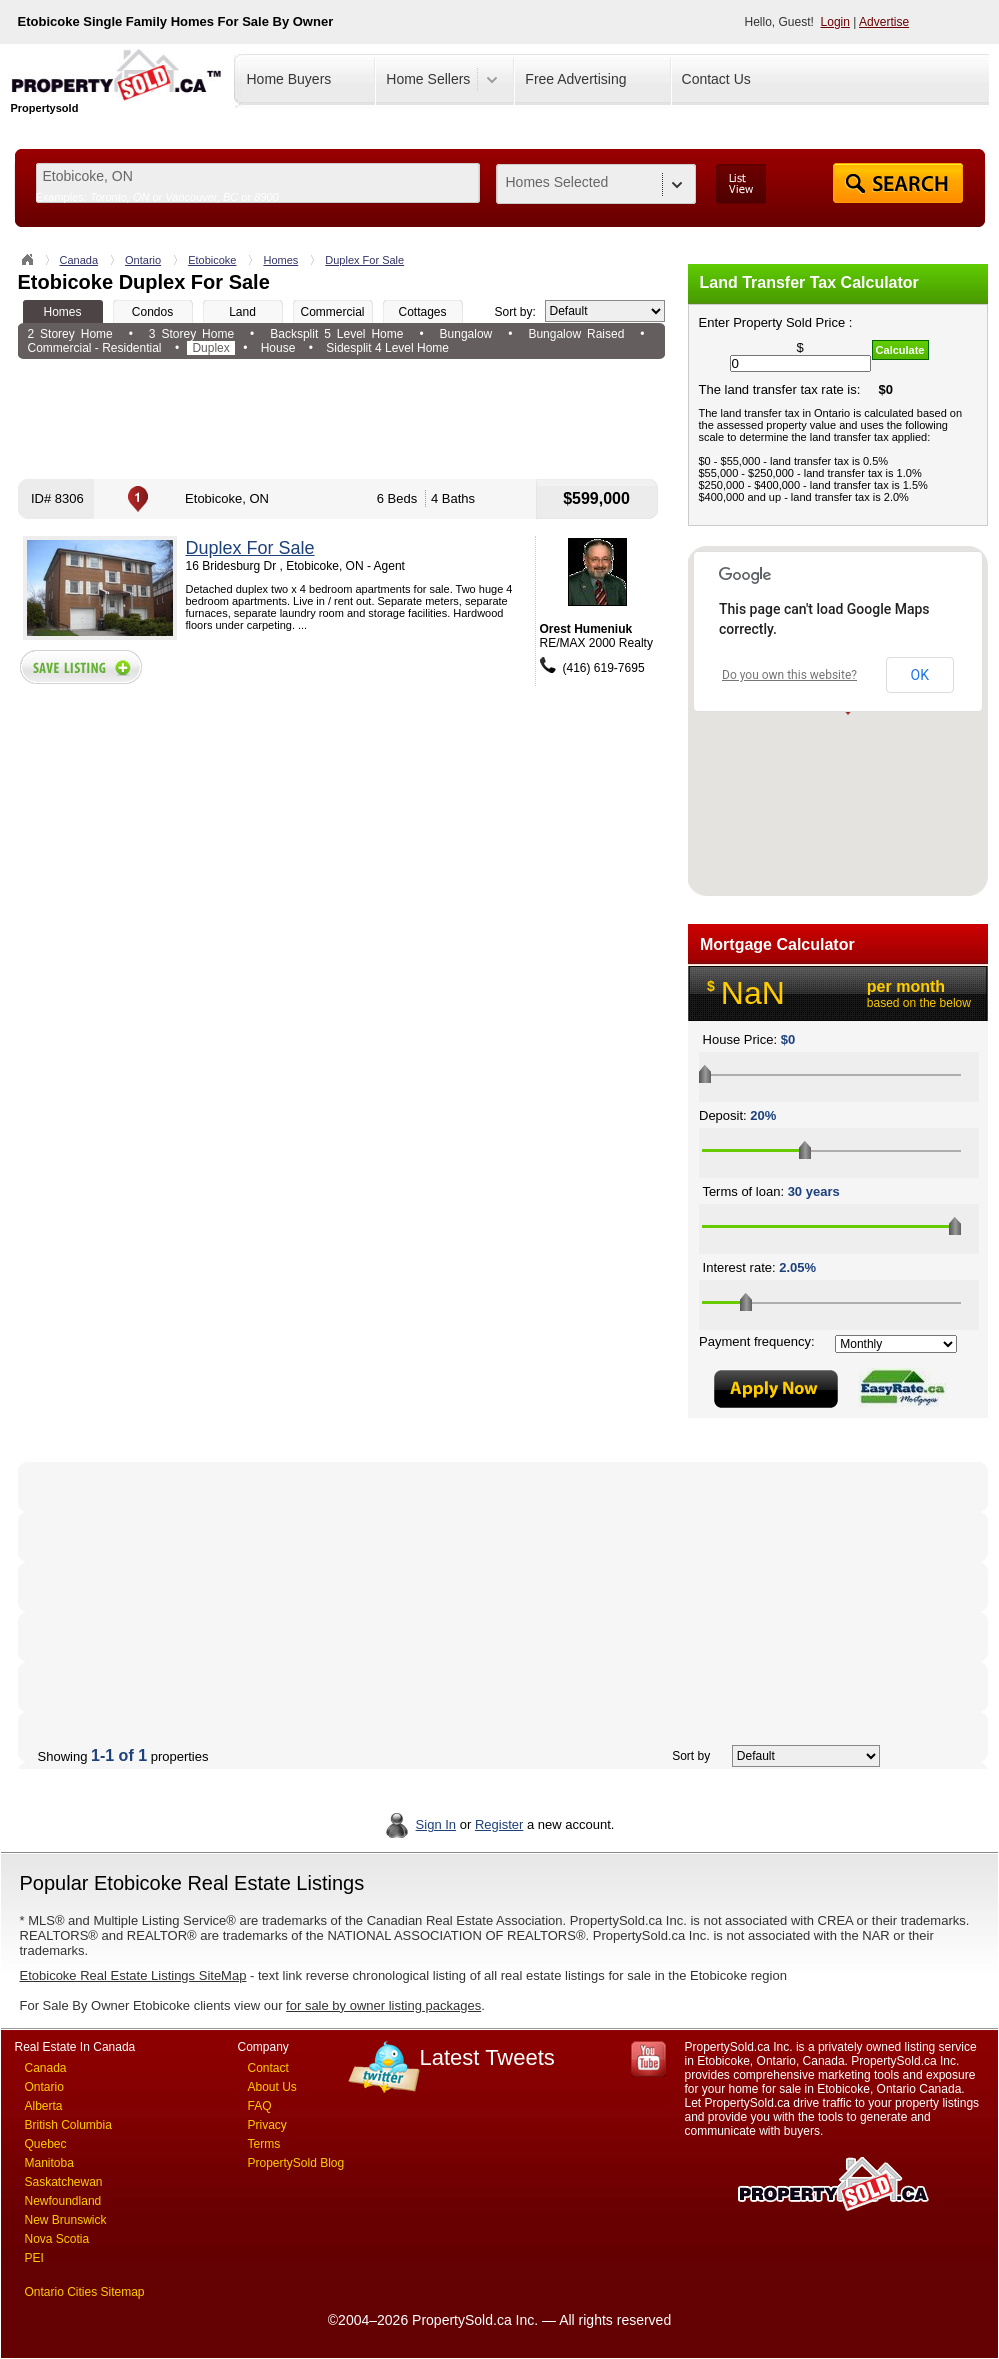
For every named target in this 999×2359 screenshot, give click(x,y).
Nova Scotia (57, 2239)
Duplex (210, 348)
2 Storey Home (70, 334)
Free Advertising (575, 79)
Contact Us (716, 79)
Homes (280, 260)
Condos (152, 312)
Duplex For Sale (364, 260)
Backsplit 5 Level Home (336, 334)
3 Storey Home (191, 334)
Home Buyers (289, 79)
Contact (268, 2068)
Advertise (884, 22)
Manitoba (49, 2163)
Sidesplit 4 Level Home (387, 348)
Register (499, 1824)
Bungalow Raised (576, 334)
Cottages (422, 312)
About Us (272, 2087)
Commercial (332, 312)
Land (242, 312)
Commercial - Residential (95, 348)
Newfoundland (63, 2201)
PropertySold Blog (296, 2163)
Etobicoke (212, 260)
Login (835, 22)
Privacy (267, 2125)
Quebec (46, 2144)
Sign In (436, 1824)
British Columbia (68, 2125)
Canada (79, 260)
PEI (34, 2258)
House (278, 348)
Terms (264, 2144)
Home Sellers (428, 79)
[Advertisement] (341, 419)
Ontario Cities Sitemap (85, 2292)
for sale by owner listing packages (383, 2005)
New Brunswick (66, 2220)
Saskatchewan (64, 2182)
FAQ (260, 2106)
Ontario (143, 260)
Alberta (44, 2106)
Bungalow (466, 334)
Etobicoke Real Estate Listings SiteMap (133, 1975)
